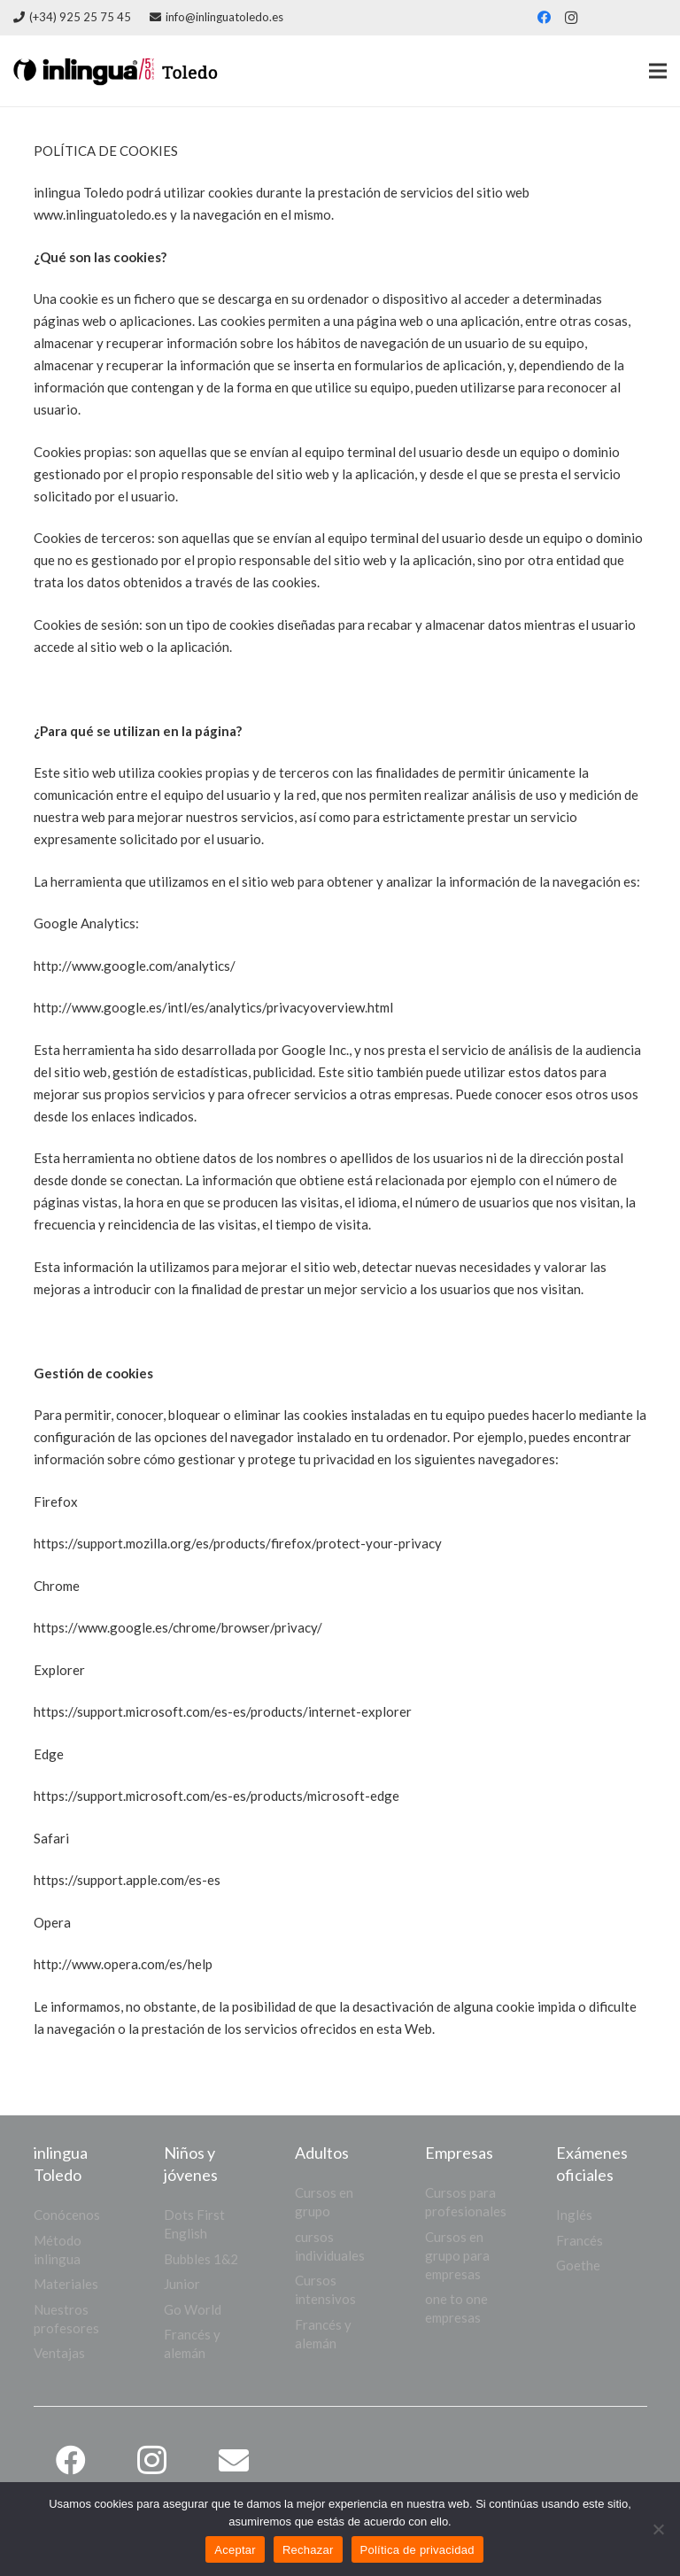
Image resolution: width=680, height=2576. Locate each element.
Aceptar (235, 2550)
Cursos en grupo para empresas (457, 2255)
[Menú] (657, 71)
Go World (192, 2309)
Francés (579, 2240)
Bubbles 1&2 (201, 2259)
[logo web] (159, 71)
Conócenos (67, 2215)
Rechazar (308, 2550)
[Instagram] (571, 17)
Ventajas (59, 2353)
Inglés (574, 2215)
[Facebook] (544, 17)
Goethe (578, 2265)
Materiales (66, 2284)
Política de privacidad (417, 2550)
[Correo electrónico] (233, 2460)
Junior (182, 2284)
